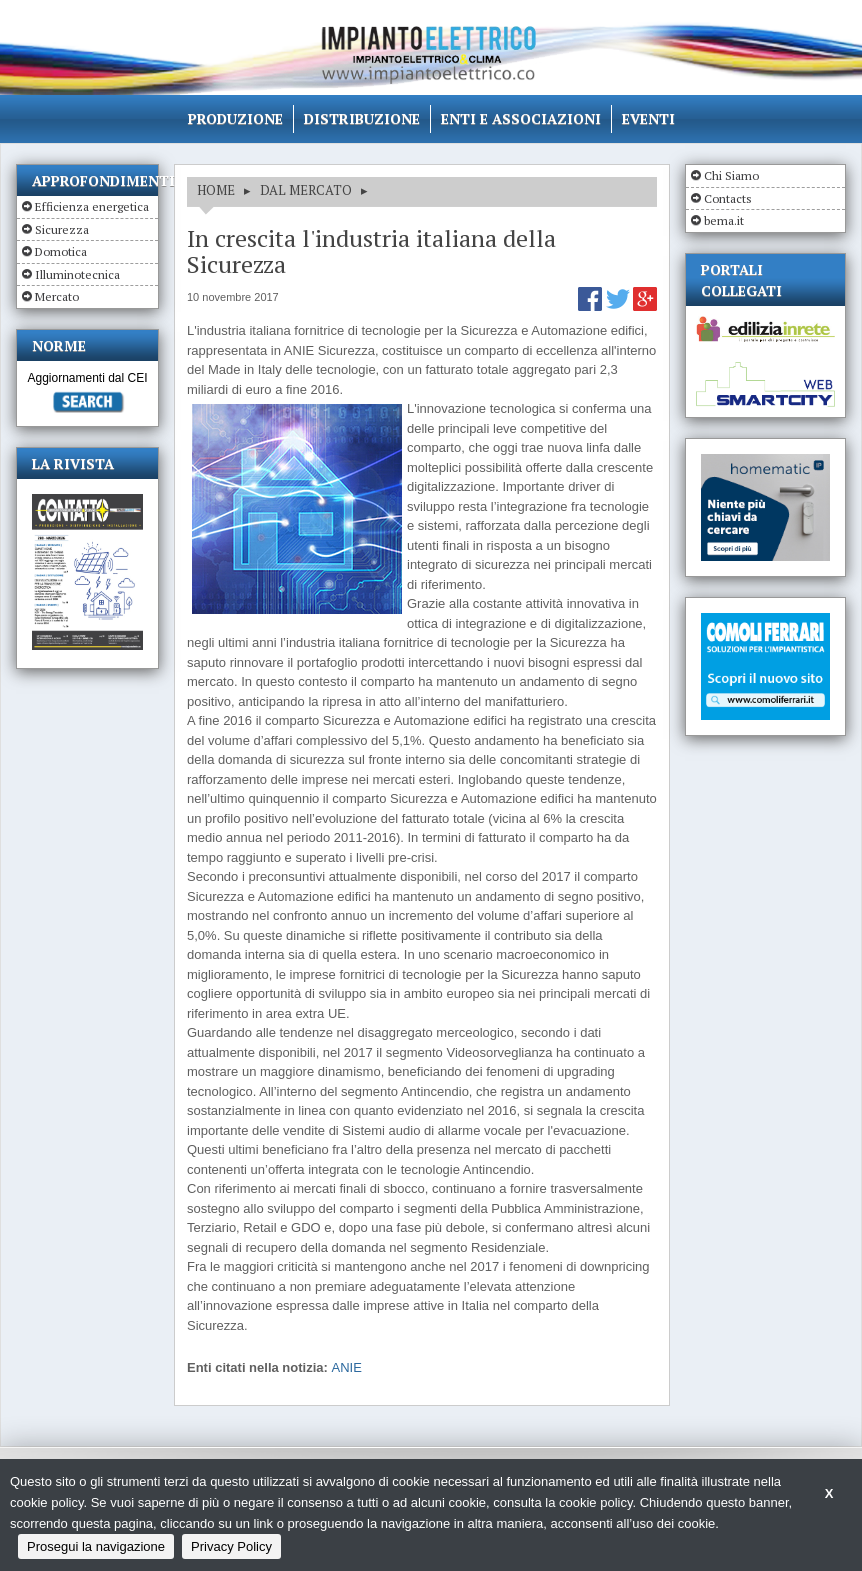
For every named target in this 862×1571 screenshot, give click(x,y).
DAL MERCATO (306, 190)
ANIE (346, 1367)
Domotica (61, 251)
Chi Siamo (731, 175)
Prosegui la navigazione (96, 1546)
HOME (216, 190)
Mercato (57, 296)
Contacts (728, 198)
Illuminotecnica (77, 274)
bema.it (724, 220)
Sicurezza (62, 229)
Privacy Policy (231, 1546)
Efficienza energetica (92, 206)
